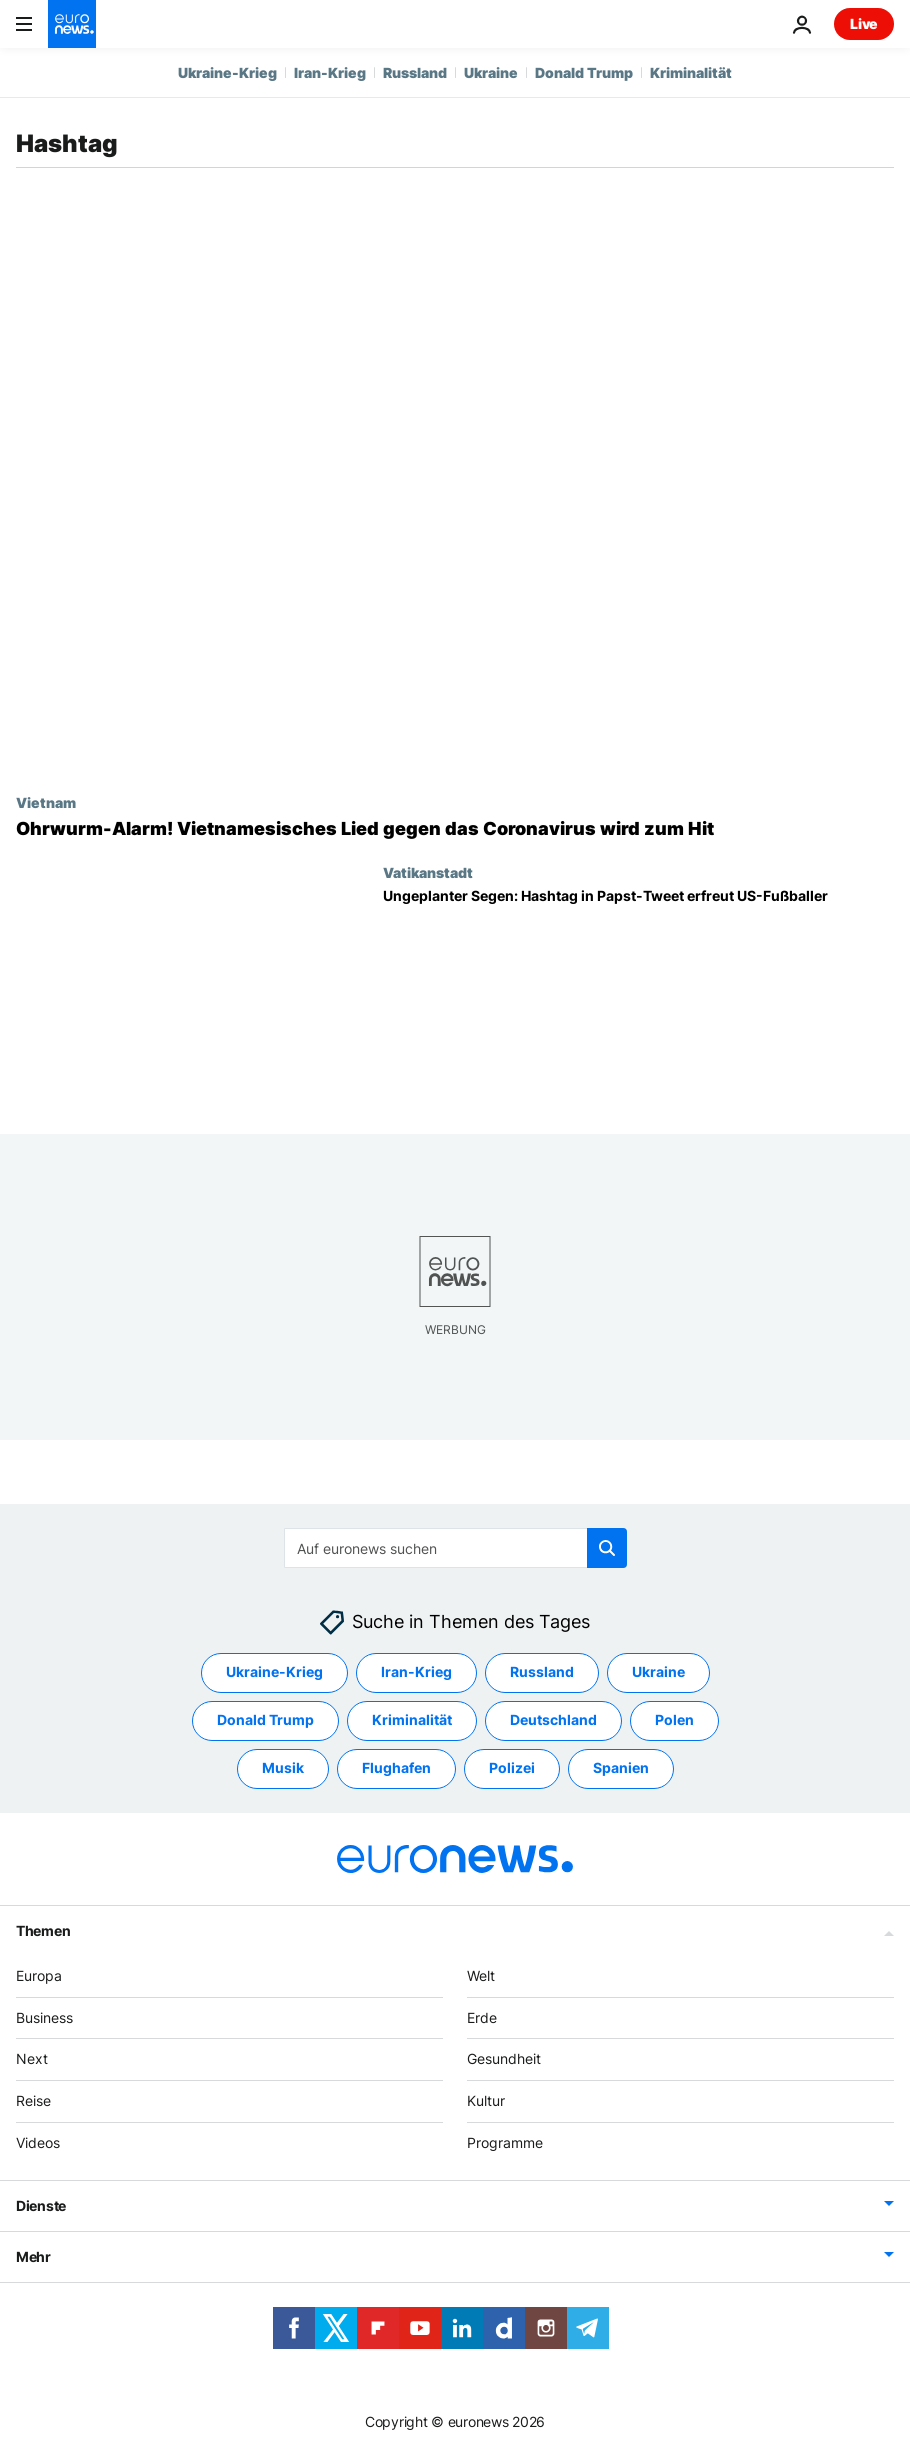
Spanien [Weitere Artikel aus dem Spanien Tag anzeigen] (621, 1767)
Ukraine (491, 72)
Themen (43, 1929)
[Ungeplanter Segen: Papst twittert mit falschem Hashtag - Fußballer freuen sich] (638, 995)
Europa (39, 1974)
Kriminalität (691, 72)
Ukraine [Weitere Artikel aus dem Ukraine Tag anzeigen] (658, 1671)
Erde (482, 2016)
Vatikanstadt (428, 872)
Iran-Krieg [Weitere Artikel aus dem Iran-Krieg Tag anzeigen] (416, 1671)
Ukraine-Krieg (227, 72)
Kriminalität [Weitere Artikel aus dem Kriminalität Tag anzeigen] (412, 1719)
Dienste (41, 2204)
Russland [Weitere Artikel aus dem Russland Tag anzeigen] (542, 1671)
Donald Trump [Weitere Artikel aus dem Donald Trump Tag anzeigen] (265, 1719)
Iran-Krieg (330, 72)
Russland (415, 72)
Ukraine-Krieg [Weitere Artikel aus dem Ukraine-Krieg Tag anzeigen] (274, 1671)
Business (44, 2016)
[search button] (607, 1548)
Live (864, 23)
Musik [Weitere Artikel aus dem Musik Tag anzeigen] (283, 1767)
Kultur (486, 2100)
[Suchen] (455, 1548)
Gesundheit (504, 2058)
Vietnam (46, 802)
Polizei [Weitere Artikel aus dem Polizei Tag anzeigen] (512, 1767)
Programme (505, 2142)
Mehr (33, 2255)
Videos (38, 2142)
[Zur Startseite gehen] (72, 24)
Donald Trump (584, 72)
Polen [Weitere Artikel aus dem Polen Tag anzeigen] (674, 1719)
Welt (481, 1974)
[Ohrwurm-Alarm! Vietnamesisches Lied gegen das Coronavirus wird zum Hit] (455, 829)
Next (32, 2058)
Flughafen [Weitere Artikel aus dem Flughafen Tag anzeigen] (396, 1767)
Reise (33, 2100)
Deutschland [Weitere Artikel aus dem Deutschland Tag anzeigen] (553, 1719)
